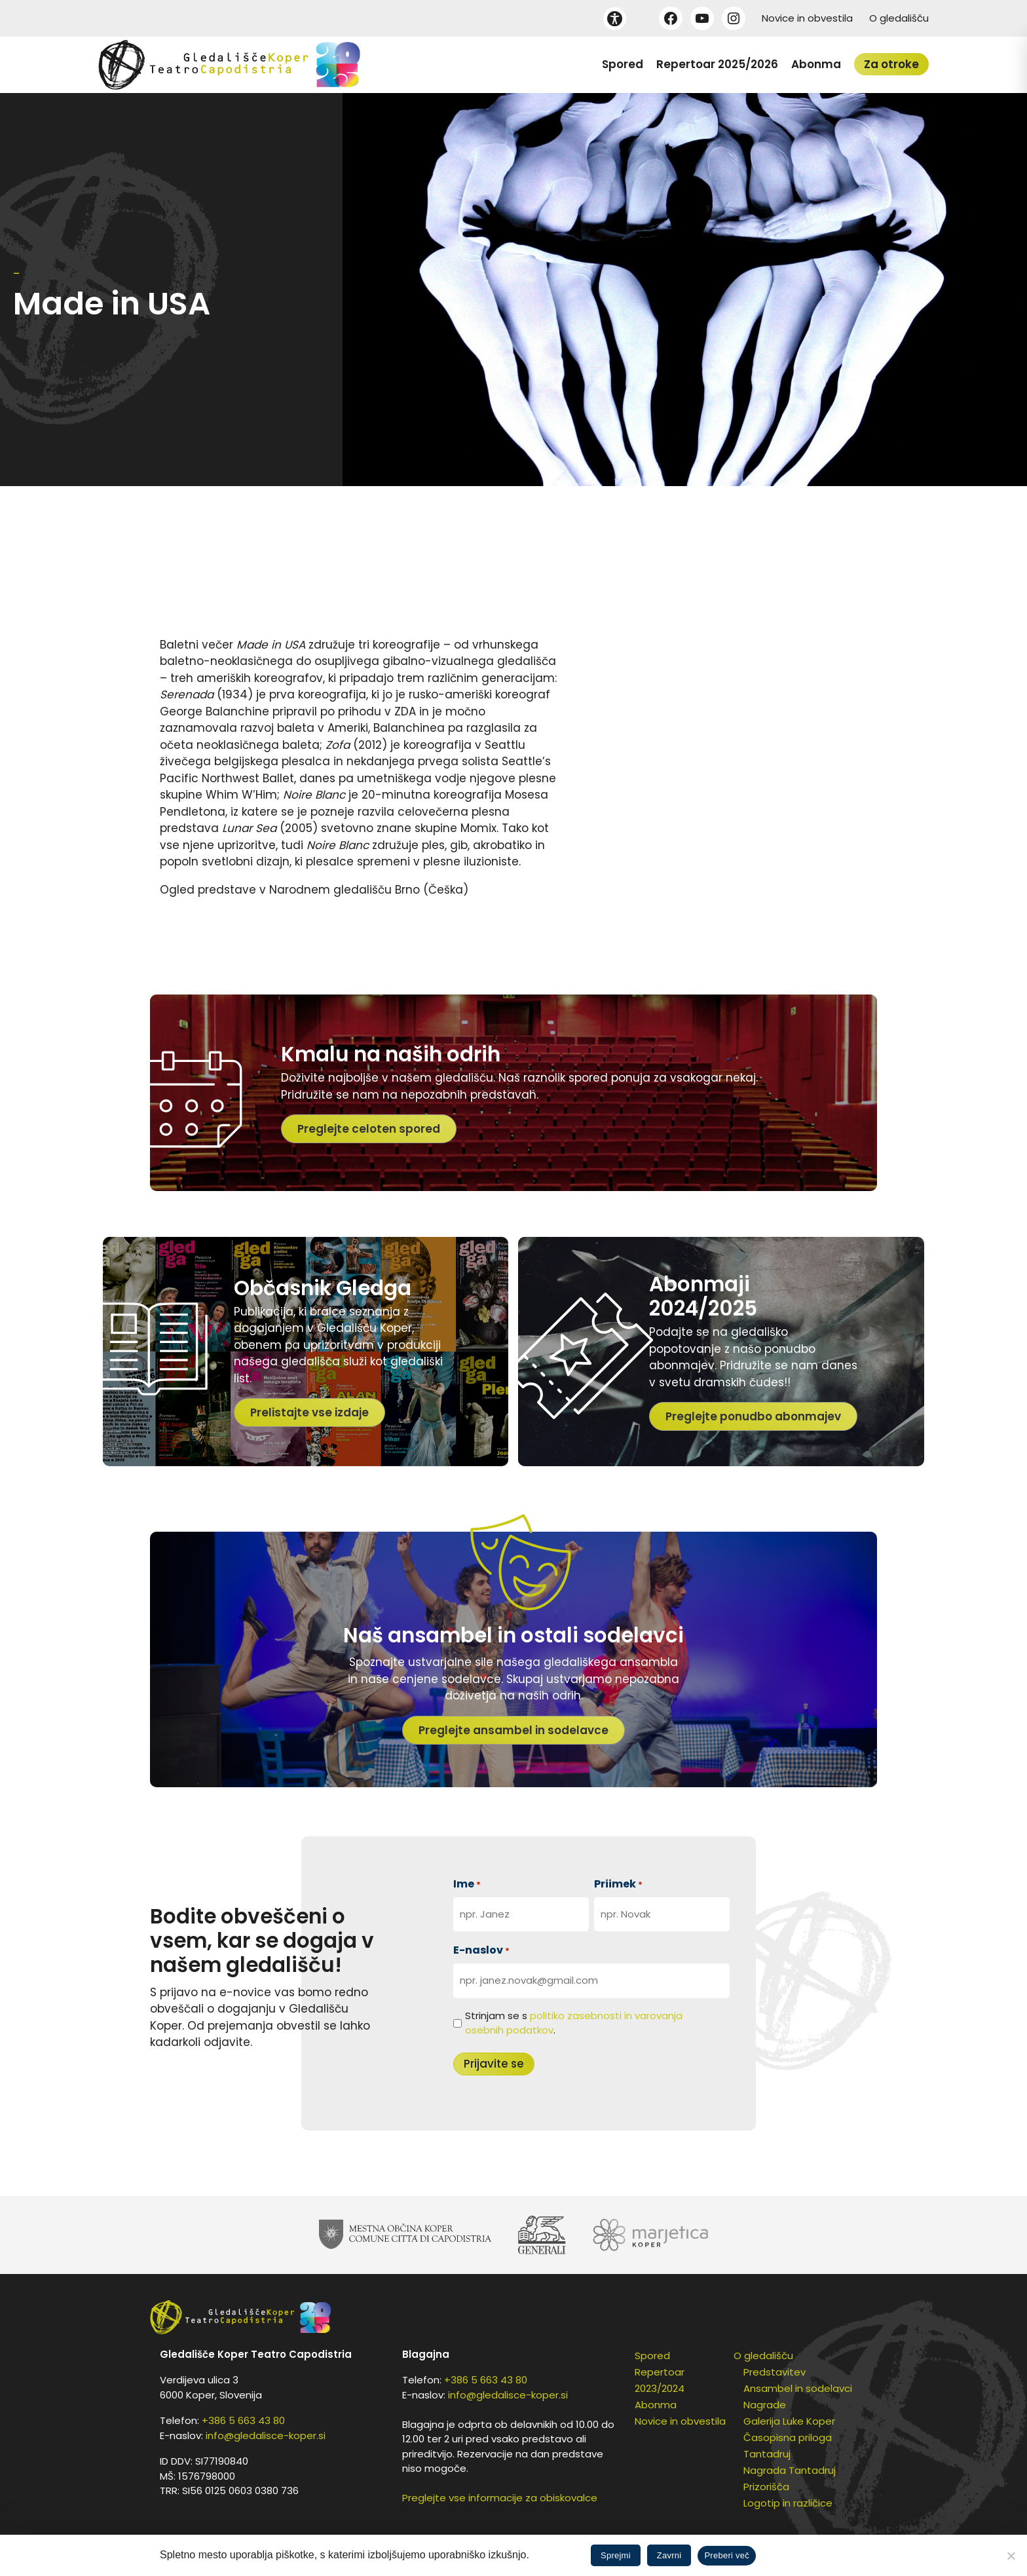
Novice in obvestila (807, 18)
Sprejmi (616, 2555)
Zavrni (669, 2555)
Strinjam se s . (573, 2023)
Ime (467, 1883)
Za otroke (891, 64)
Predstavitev (774, 2372)
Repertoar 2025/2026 (717, 64)
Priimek (618, 1883)
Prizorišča (766, 2486)
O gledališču (899, 18)
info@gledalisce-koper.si (266, 2435)
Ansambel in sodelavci (797, 2388)
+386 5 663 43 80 (243, 2420)
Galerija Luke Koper (789, 2421)
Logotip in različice (787, 2503)
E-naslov (481, 1950)
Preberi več (726, 2555)
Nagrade (764, 2405)
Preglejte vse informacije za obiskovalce (499, 2498)
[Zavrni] (1010, 2555)
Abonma (816, 64)
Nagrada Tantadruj (789, 2470)
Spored (622, 64)
